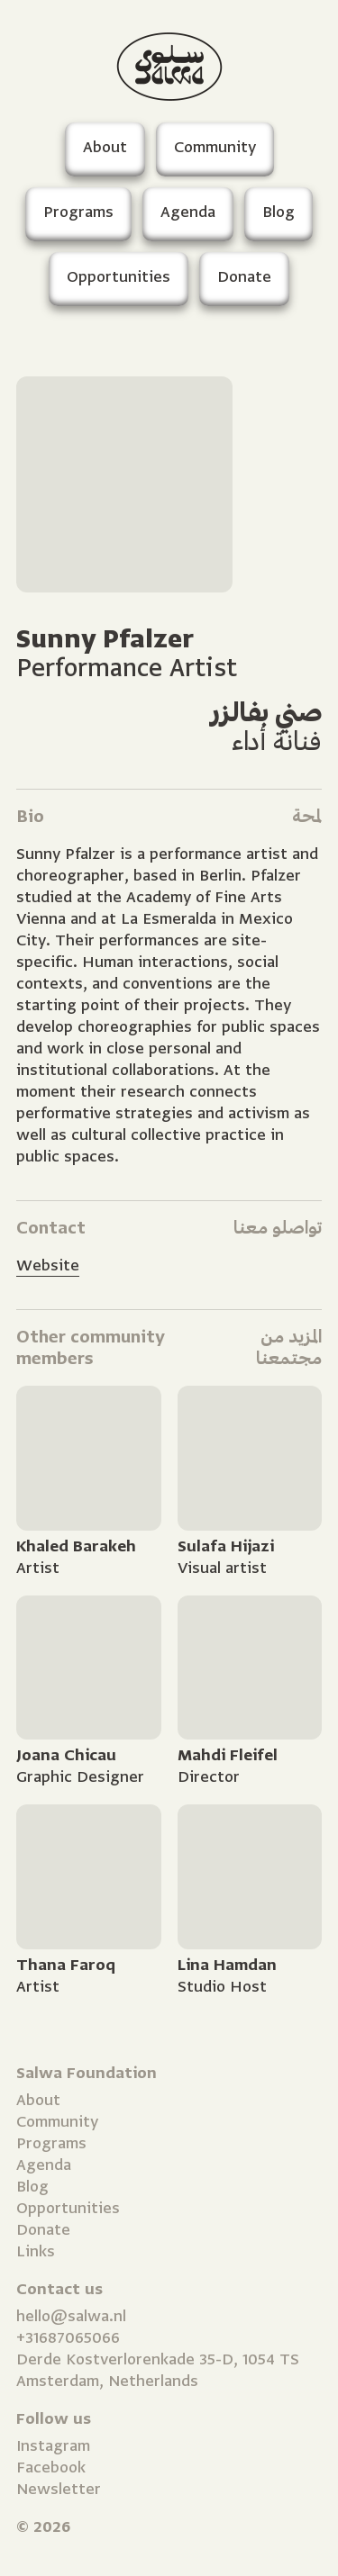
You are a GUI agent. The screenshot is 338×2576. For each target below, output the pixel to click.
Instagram (53, 2446)
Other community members (90, 1347)
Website (47, 1265)
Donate (43, 2229)
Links (35, 2251)
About (38, 2100)
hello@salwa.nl (71, 2316)
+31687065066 (68, 2337)
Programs (51, 2143)
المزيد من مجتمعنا (289, 1347)
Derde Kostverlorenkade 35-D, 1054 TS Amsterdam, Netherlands (157, 2370)
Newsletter (58, 2489)
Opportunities (68, 2208)
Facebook (51, 2467)
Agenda (43, 2165)
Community (57, 2121)
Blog (32, 2186)
